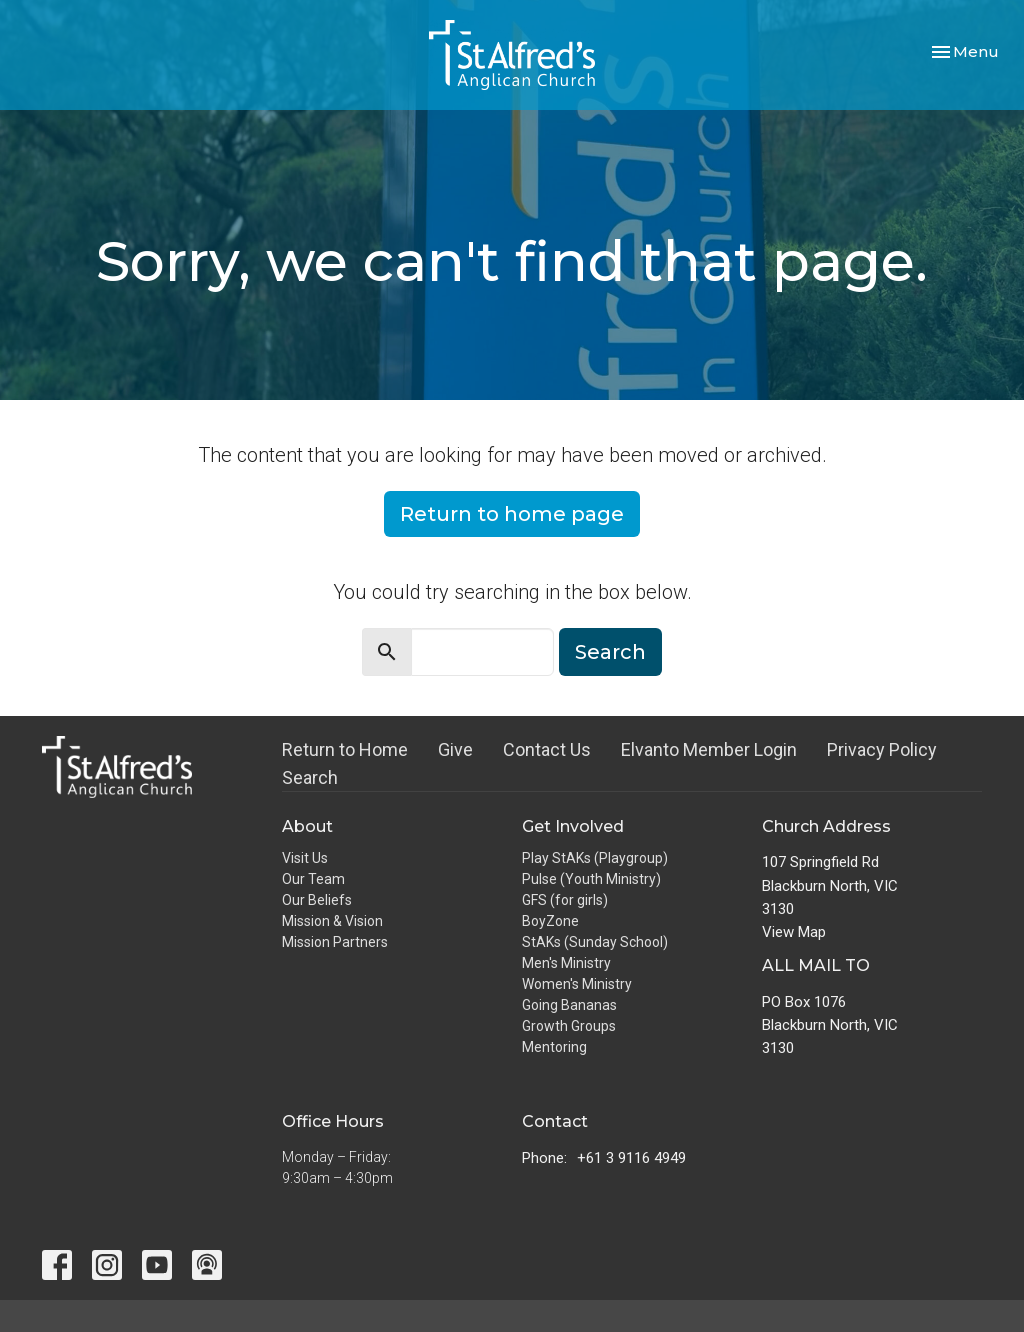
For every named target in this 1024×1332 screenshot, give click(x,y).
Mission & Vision (332, 921)
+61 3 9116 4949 (631, 1158)
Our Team (313, 879)
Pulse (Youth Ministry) (591, 879)
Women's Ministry (577, 984)
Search (610, 652)
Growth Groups (569, 1026)
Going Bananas (569, 1005)
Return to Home (345, 749)
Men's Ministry (566, 963)
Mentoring (554, 1047)
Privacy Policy (882, 749)
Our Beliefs (317, 900)
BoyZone (550, 921)
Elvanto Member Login (709, 749)
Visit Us (305, 858)
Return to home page (512, 514)
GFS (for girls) (565, 900)
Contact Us (547, 749)
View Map (794, 932)
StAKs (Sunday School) (595, 942)
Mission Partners (335, 942)
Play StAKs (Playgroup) (595, 858)
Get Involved (573, 826)
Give (455, 749)
